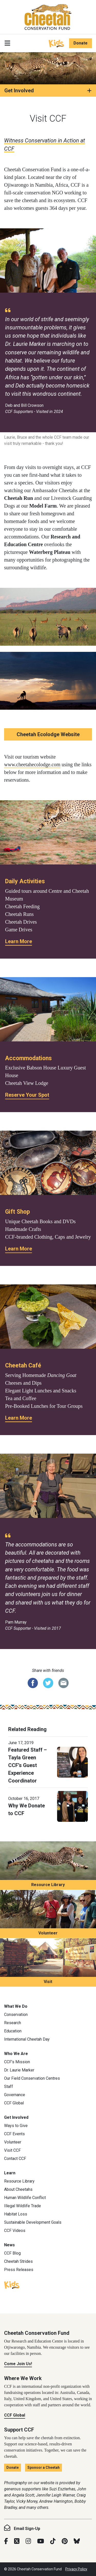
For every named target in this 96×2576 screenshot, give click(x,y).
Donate (80, 43)
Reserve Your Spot (27, 1095)
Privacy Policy (76, 2569)
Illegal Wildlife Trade (22, 2205)
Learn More (18, 941)
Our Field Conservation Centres (32, 2078)
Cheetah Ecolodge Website (48, 734)
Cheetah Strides (18, 2261)
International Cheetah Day (27, 2039)
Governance (14, 2094)
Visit (48, 1981)
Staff (8, 2086)
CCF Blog (12, 2253)
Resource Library (48, 1884)
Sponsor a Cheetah (43, 2467)
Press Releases (18, 2269)
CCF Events (14, 2133)
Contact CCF (15, 2158)
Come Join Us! (18, 2363)
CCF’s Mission (17, 2061)
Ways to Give (16, 2125)
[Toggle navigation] (7, 43)
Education (13, 2031)
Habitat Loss (15, 2214)
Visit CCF (12, 2150)
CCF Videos (14, 2230)
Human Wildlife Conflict (25, 2197)
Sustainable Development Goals (32, 2222)
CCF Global (14, 2103)
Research (12, 2022)
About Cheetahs (18, 2189)
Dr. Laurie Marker (19, 2070)
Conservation (16, 2014)
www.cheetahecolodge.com (32, 764)
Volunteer (48, 1933)
